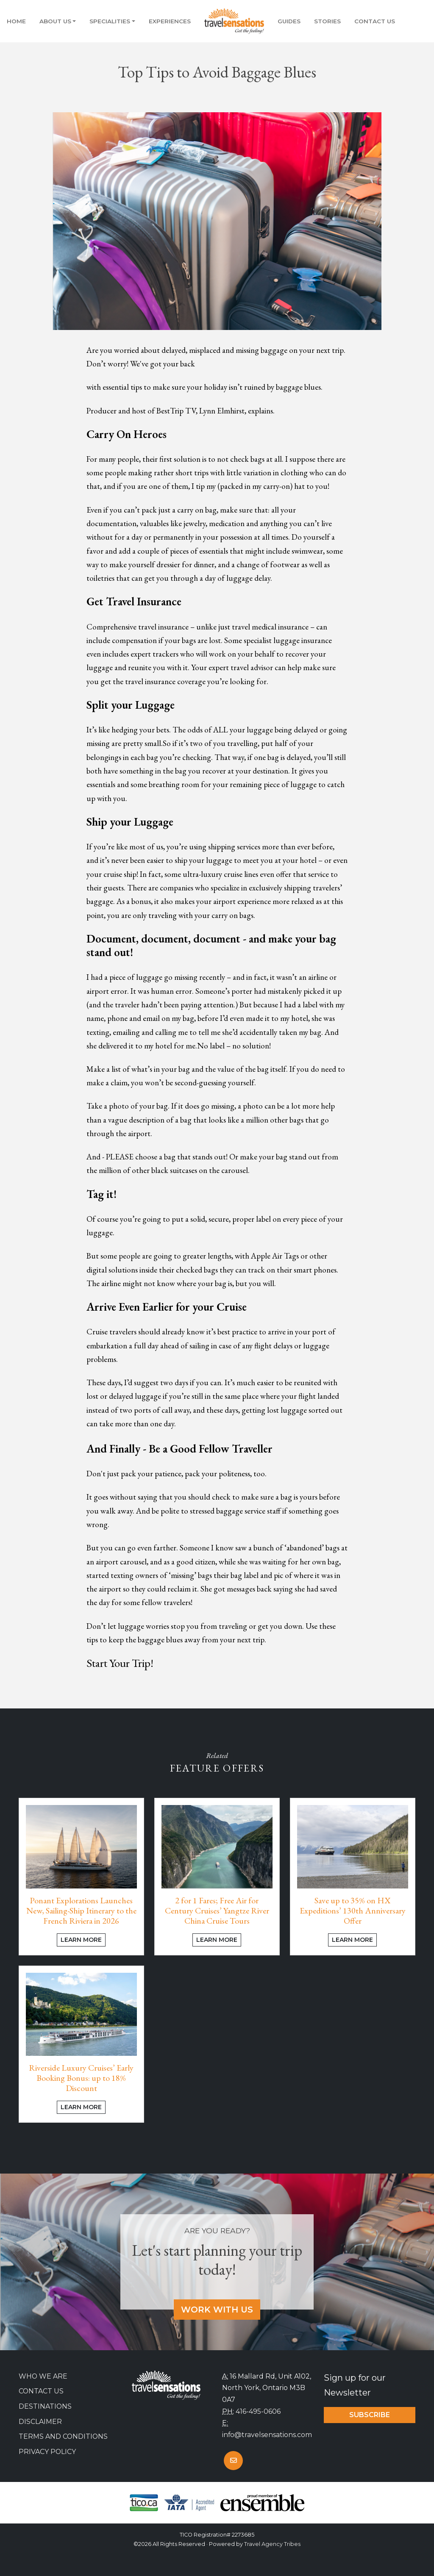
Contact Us (374, 21)
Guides (289, 21)
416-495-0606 (258, 2411)
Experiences (170, 21)
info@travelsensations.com (267, 2435)
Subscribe (369, 2415)
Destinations (45, 2406)
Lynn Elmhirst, (222, 410)
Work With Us (217, 2309)
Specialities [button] (109, 21)
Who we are (43, 2376)
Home (16, 21)
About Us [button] (55, 21)
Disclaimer (40, 2422)
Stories (327, 21)
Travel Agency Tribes (272, 2544)
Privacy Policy (47, 2452)
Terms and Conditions (63, 2436)
